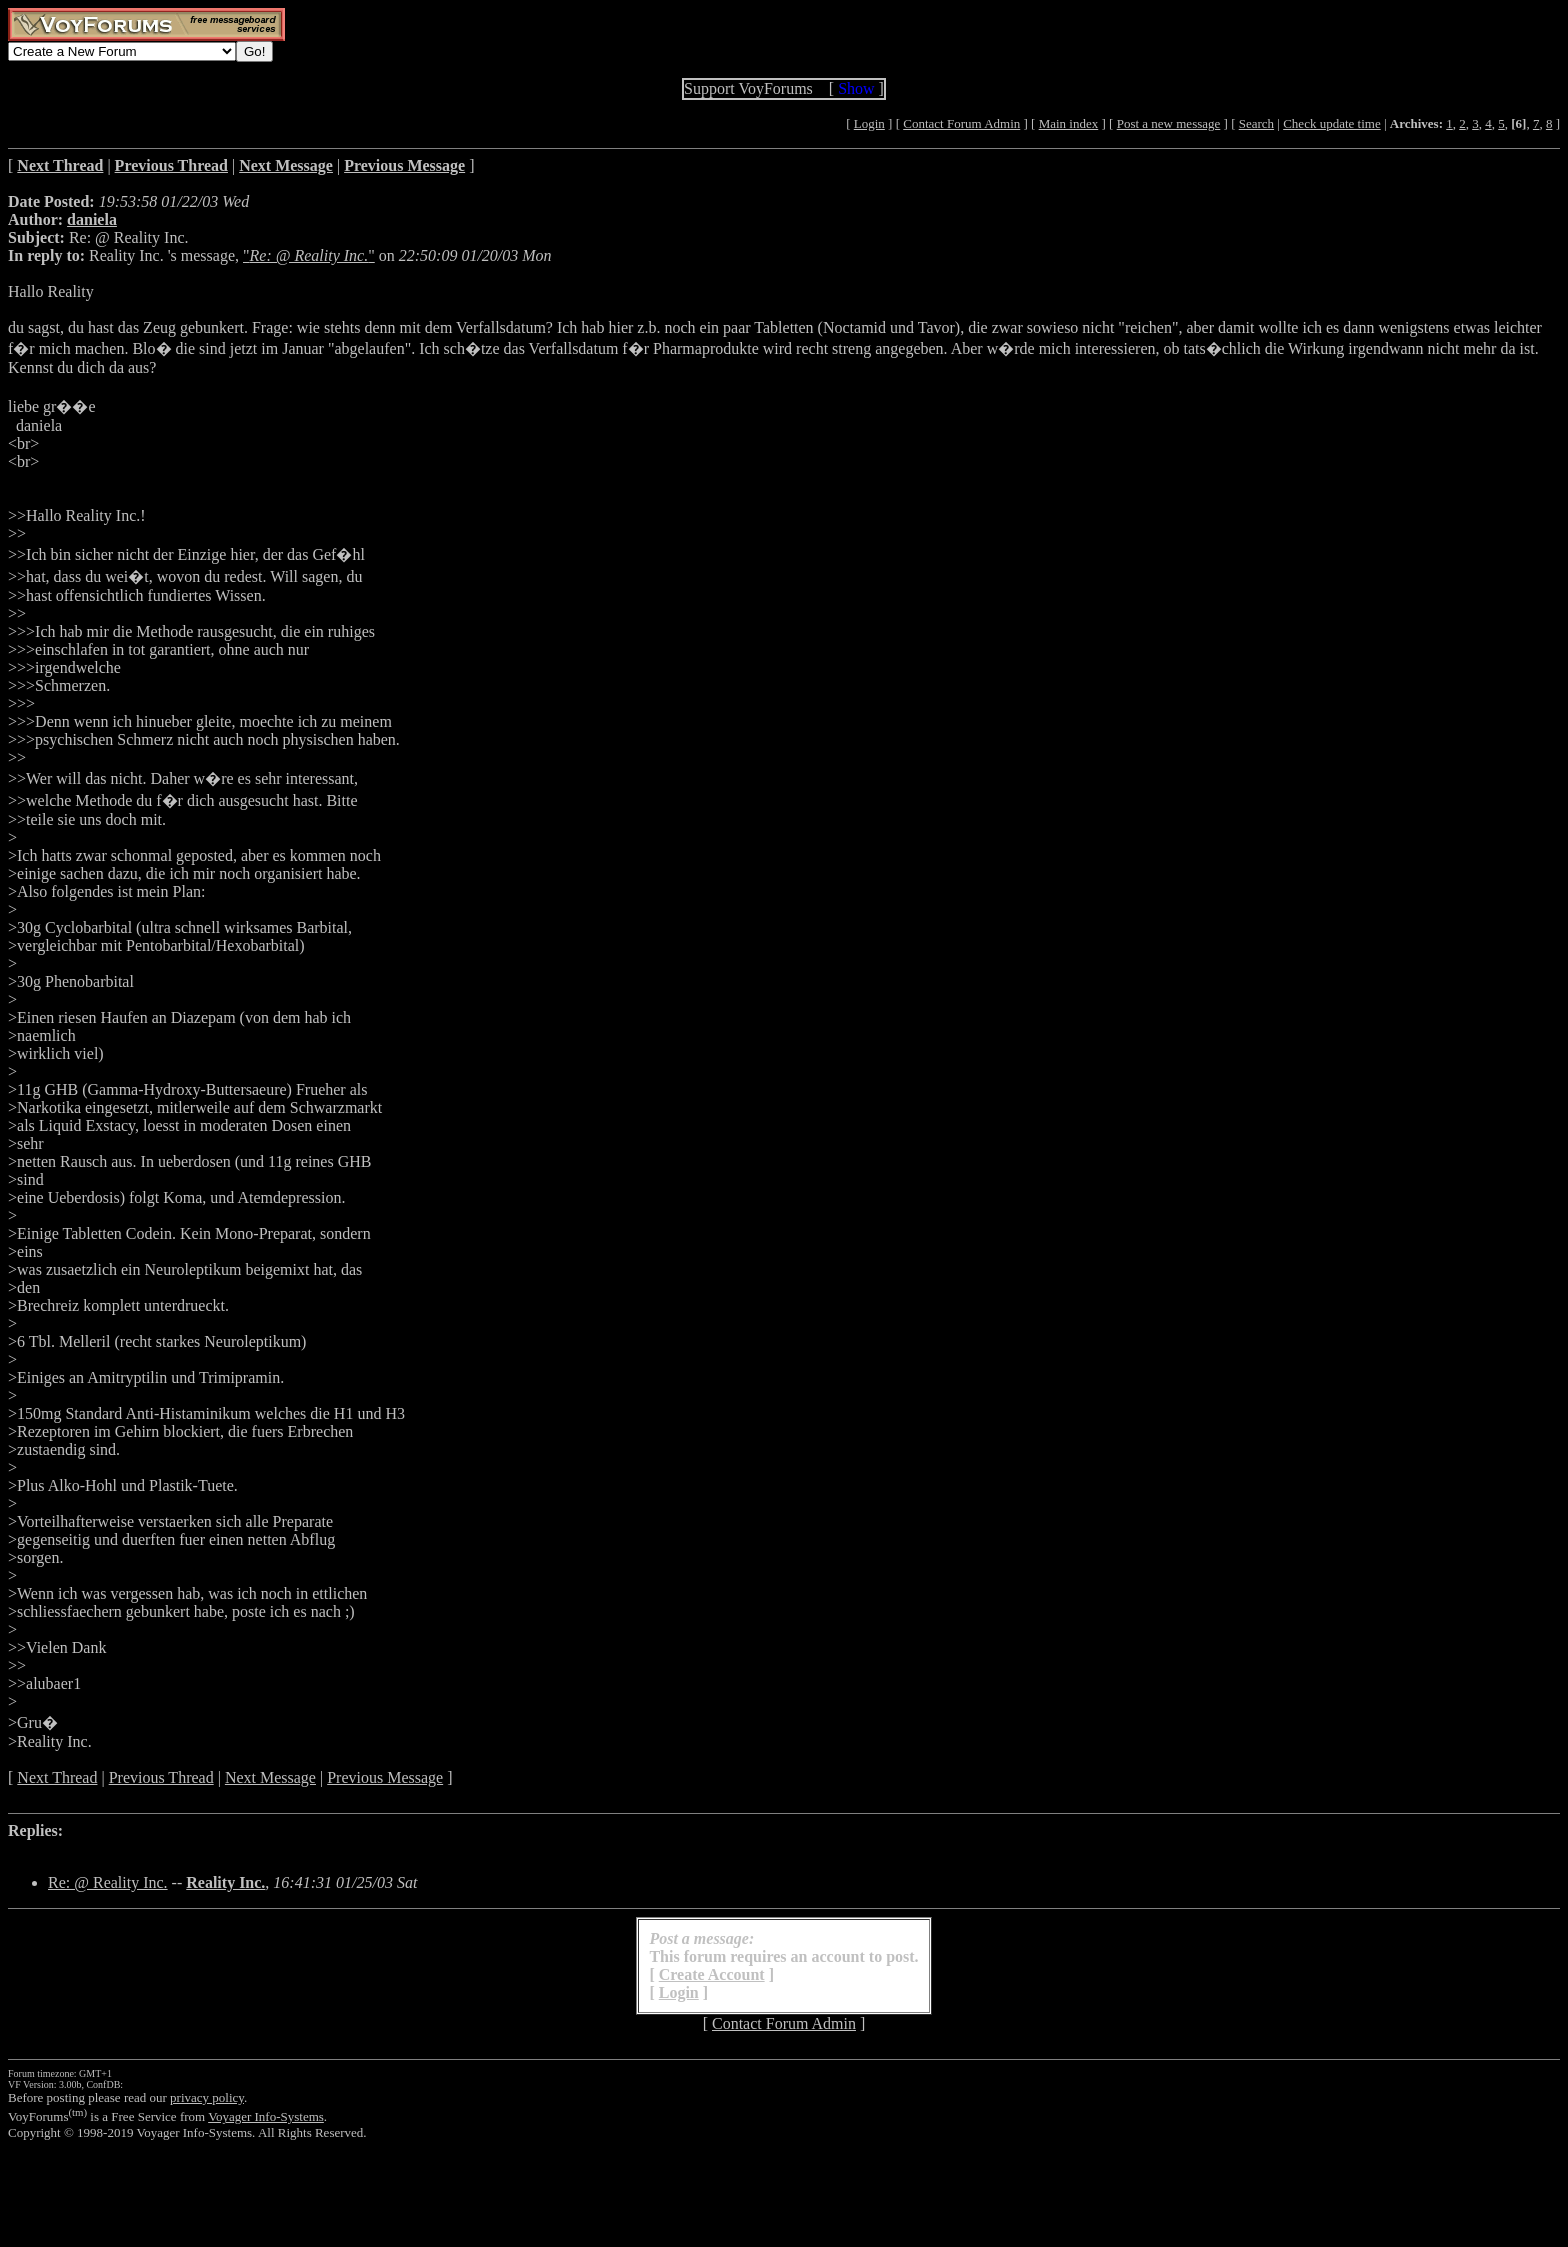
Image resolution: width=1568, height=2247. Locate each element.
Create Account (712, 1974)
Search (1256, 123)
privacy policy (207, 2097)
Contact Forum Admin (961, 123)
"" (309, 255)
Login (869, 123)
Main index (1069, 123)
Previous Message (385, 1777)
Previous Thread (161, 1777)
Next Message (270, 1777)
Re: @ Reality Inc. (108, 1882)
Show (856, 88)
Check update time (1331, 123)
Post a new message (1169, 123)
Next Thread (57, 1777)
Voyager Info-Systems (266, 2116)
